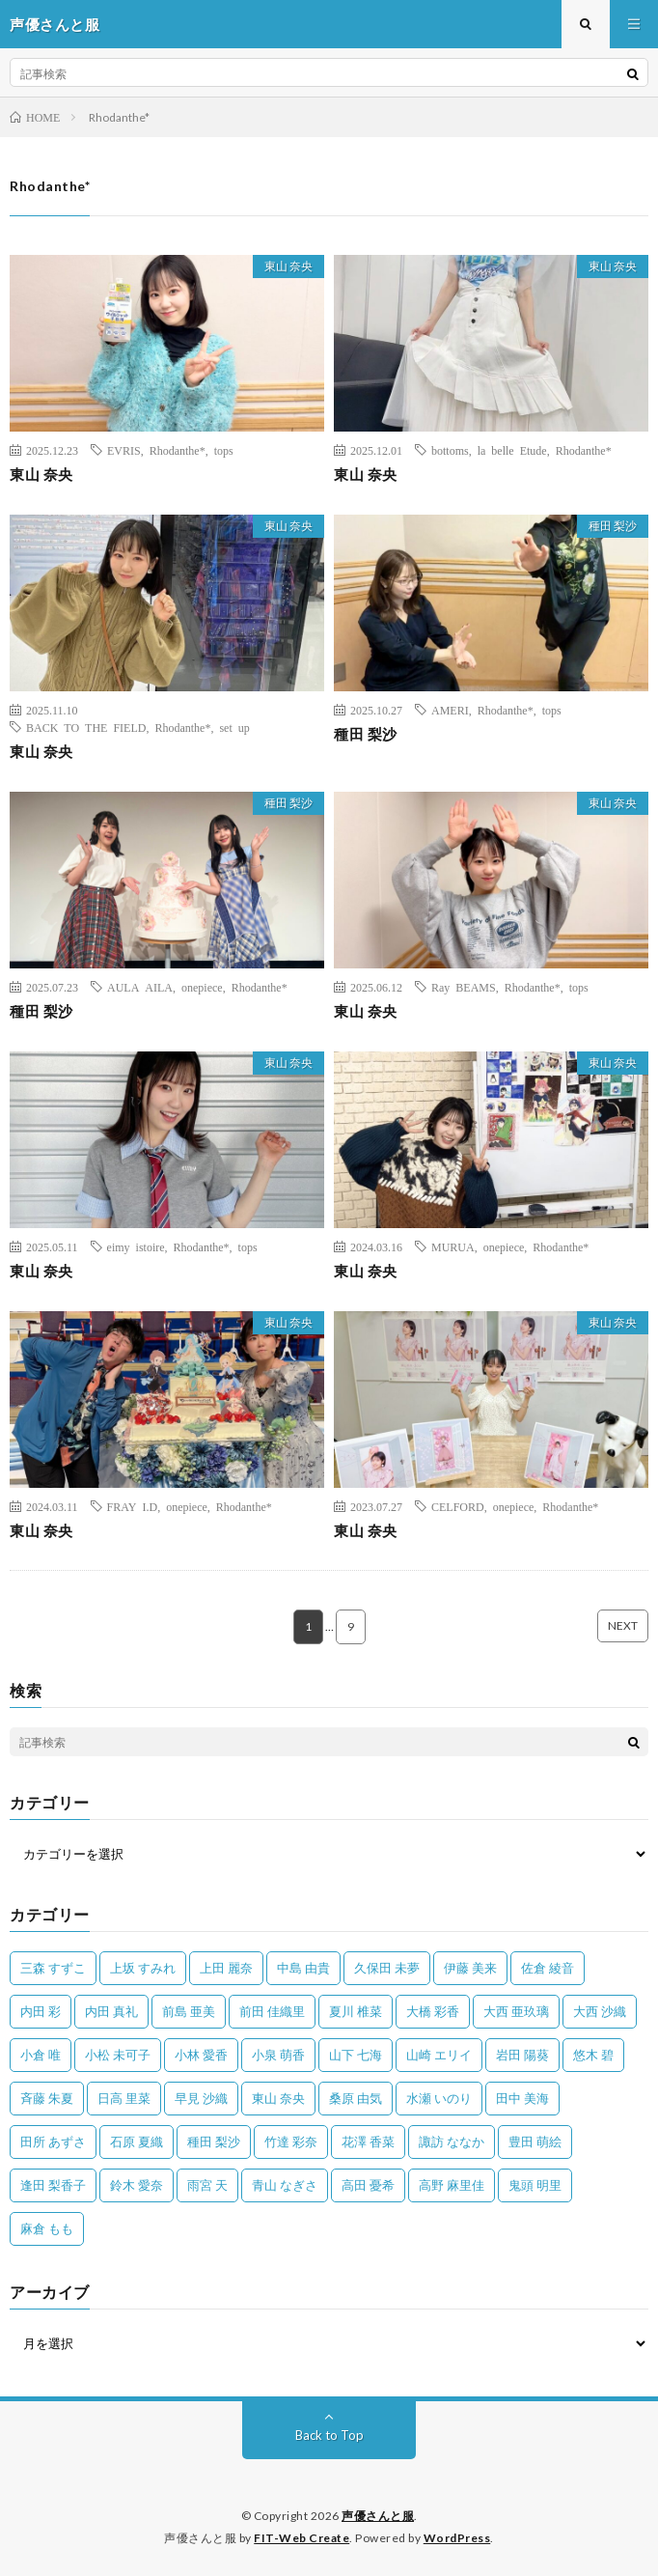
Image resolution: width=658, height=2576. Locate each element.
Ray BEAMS (463, 987)
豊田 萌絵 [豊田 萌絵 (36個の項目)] (535, 2141)
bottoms (450, 450)
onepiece (202, 987)
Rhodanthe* (178, 450)
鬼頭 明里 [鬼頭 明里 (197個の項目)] (535, 2185)
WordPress (457, 2538)
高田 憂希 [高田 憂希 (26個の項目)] (368, 2185)
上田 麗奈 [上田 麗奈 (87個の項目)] (226, 1967)
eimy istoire (136, 1246)
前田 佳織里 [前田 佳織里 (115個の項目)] (272, 2011)
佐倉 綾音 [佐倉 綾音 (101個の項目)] (547, 1967)
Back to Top (329, 2435)
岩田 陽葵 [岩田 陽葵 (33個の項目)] (522, 2054)
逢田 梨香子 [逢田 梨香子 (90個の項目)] (53, 2185)
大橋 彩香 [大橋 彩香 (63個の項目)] (432, 2011)
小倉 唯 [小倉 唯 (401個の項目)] (40, 2054)
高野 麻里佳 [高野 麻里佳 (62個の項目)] (451, 2185)
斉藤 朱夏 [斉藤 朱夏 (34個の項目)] (46, 2098)
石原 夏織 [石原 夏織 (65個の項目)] (136, 2141)
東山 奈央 (288, 266)
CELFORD (457, 1506)
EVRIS (124, 450)
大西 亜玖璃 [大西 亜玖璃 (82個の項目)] (516, 2011)
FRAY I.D (132, 1506)
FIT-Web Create (301, 2538)
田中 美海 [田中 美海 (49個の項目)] (522, 2098)
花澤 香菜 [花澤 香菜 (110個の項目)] (368, 2141)
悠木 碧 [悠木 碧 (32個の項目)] (593, 2054)
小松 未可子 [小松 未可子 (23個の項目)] (118, 2054)
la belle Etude (512, 450)
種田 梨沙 (613, 525)
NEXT (623, 1625)
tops (223, 450)
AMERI (450, 709)
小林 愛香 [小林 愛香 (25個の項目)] (201, 2054)
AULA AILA (140, 987)
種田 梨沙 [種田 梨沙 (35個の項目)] (213, 2141)
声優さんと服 (378, 2515)
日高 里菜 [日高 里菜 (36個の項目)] (124, 2098)
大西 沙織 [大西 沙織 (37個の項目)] (599, 2011)
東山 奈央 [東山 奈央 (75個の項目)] (278, 2098)
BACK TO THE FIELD (86, 727)
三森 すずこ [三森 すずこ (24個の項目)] (53, 1967)
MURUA (453, 1246)
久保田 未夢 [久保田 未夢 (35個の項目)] (387, 1967)
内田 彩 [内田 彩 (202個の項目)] (40, 2011)
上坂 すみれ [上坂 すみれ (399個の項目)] (143, 1967)
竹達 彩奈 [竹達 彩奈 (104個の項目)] (290, 2141)
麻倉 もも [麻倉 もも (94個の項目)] (46, 2228)
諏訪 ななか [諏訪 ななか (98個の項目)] (451, 2141)
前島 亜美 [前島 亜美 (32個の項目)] (188, 2011)
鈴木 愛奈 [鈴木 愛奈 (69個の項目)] (136, 2185)
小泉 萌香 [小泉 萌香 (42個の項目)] (278, 2054)
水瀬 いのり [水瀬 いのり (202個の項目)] (439, 2098)
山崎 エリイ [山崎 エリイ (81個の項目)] (439, 2054)
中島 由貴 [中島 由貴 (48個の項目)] (303, 1967)
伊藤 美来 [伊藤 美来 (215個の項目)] (470, 1967)
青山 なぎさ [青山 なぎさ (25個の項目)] (284, 2185)
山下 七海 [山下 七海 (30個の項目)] (355, 2054)
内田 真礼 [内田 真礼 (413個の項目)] (111, 2011)
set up (234, 727)
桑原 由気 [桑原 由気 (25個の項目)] (355, 2098)
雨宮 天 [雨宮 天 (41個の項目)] (207, 2185)
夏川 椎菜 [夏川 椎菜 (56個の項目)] (355, 2011)
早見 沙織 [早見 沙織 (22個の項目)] (201, 2098)
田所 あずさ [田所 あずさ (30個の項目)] (53, 2141)
